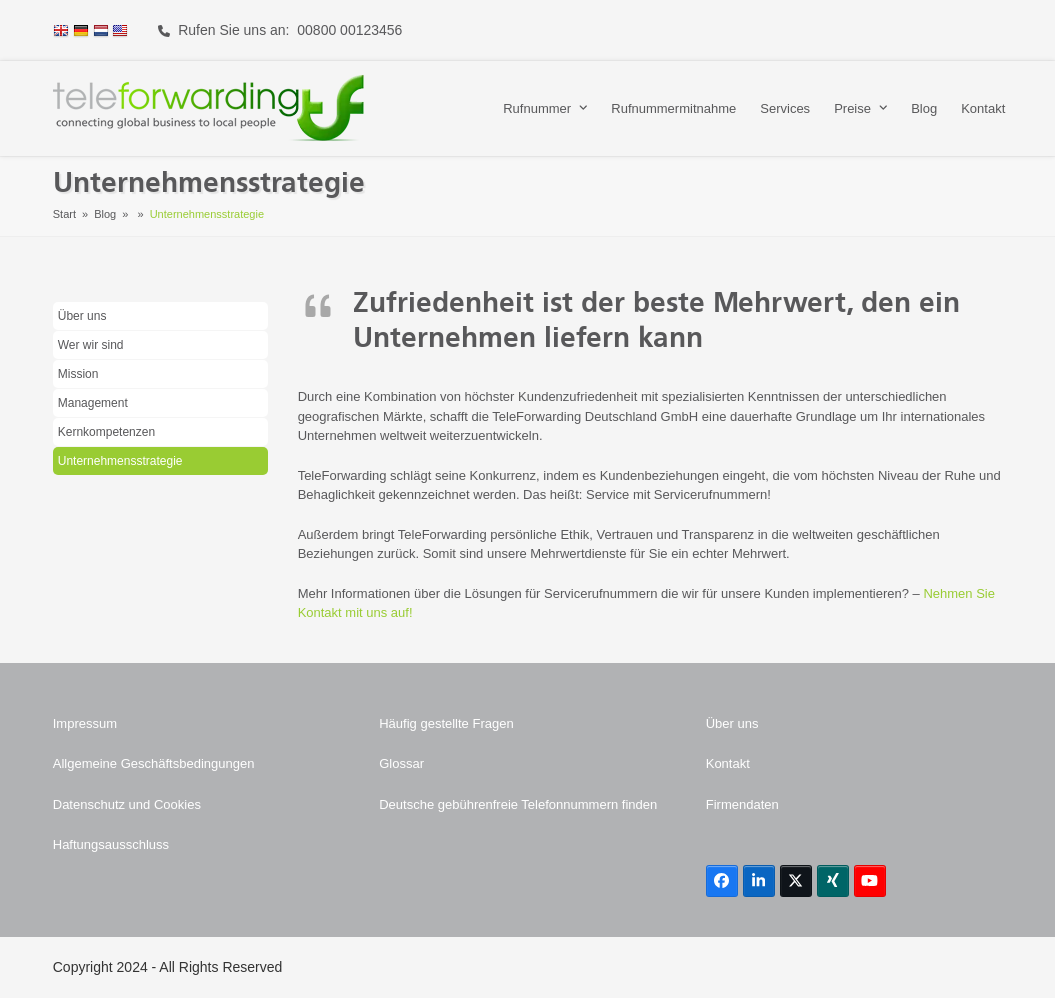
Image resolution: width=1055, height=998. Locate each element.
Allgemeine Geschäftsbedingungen (154, 763)
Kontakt (728, 763)
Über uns (82, 316)
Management (93, 403)
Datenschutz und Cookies (127, 804)
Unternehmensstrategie (120, 461)
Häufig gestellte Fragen (446, 723)
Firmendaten (742, 804)
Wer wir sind (91, 345)
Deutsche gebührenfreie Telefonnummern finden (518, 804)
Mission (78, 374)
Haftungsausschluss (111, 844)
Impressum (85, 723)
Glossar (401, 763)
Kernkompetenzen (106, 432)
